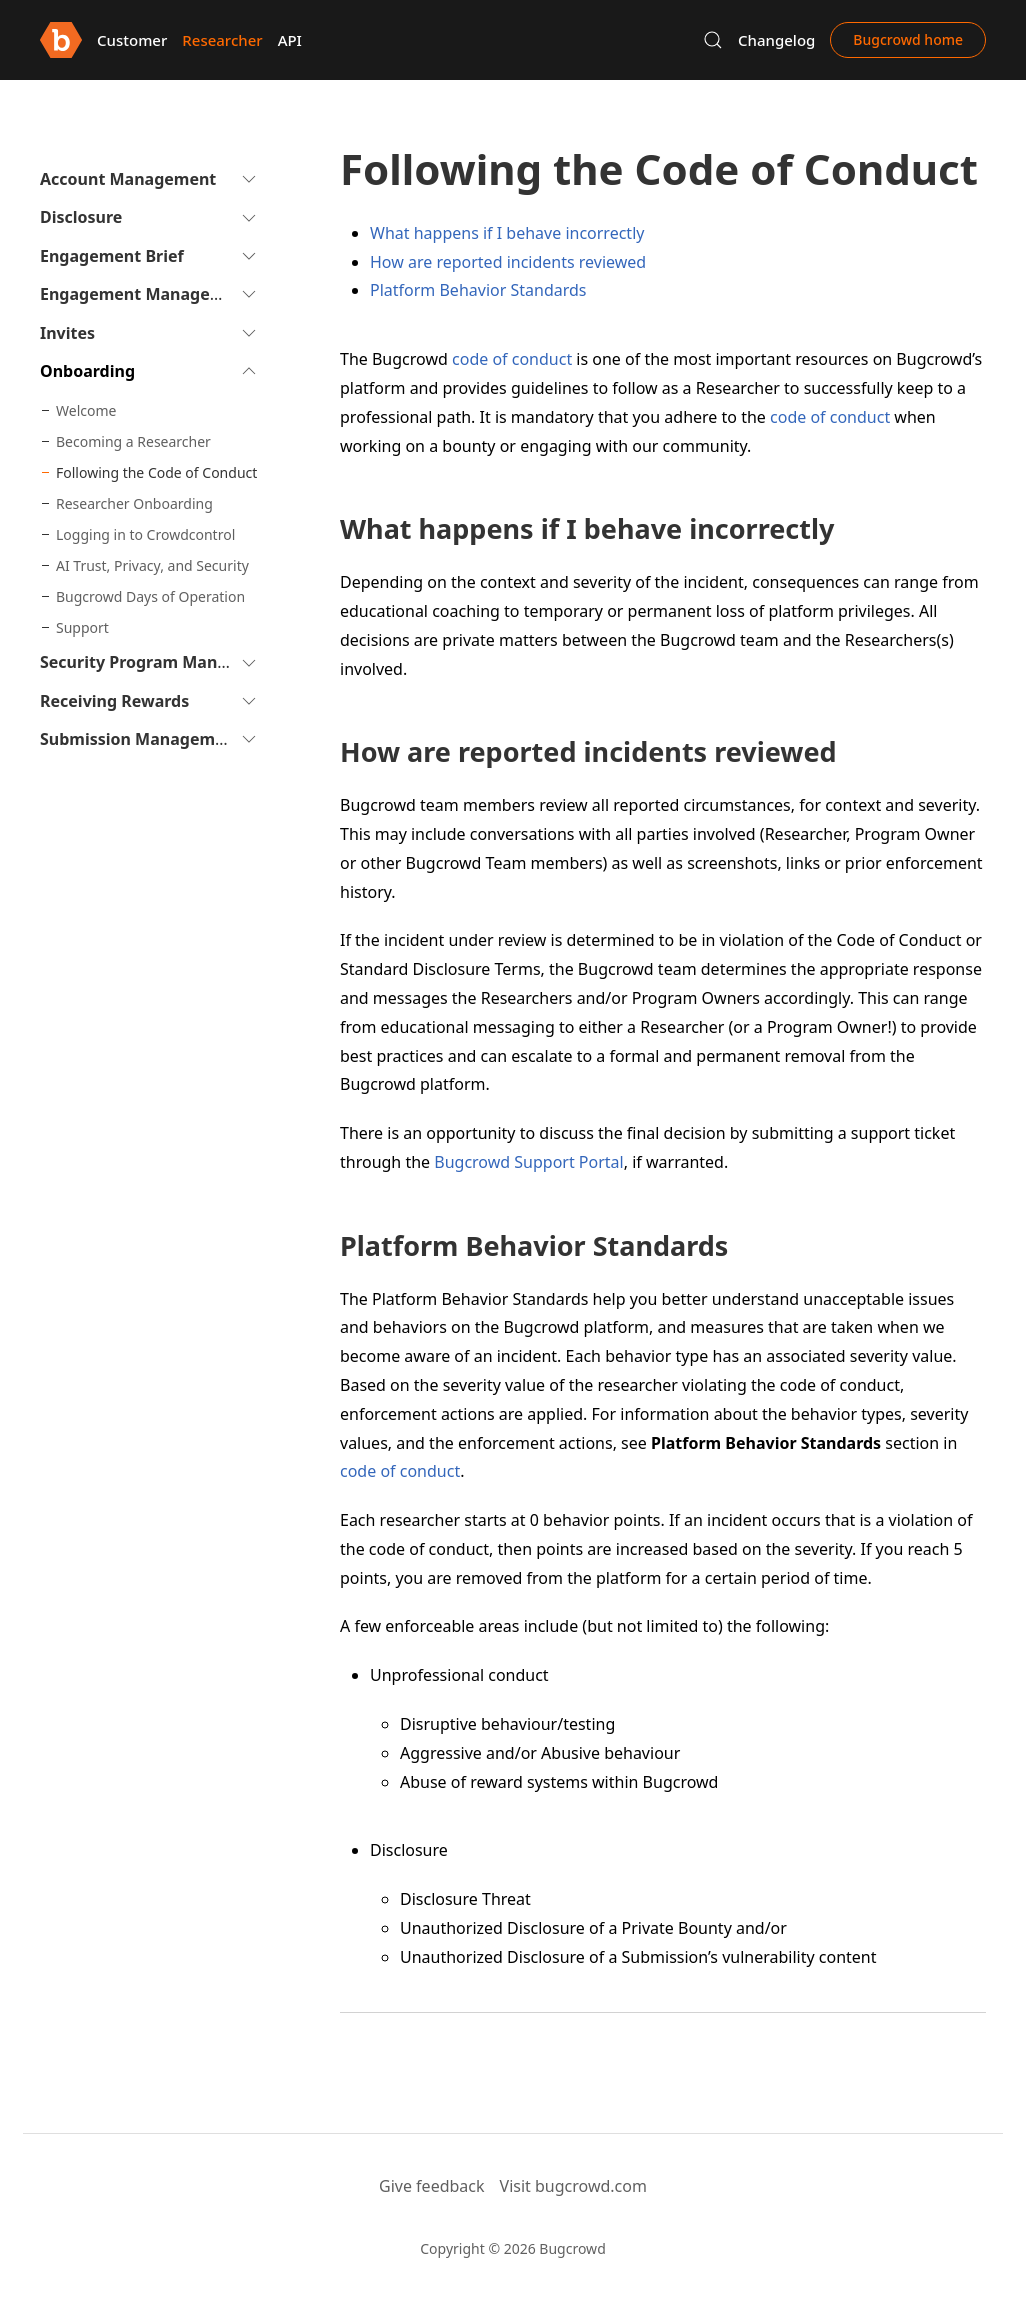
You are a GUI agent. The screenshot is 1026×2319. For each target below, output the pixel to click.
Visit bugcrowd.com (573, 2186)
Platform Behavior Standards (478, 290)
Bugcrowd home (908, 39)
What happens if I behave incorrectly (507, 233)
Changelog (776, 40)
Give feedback (432, 2186)
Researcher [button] (222, 40)
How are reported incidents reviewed (508, 262)
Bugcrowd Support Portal (528, 1162)
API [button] (290, 40)
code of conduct (512, 359)
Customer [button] (132, 40)
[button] (713, 40)
